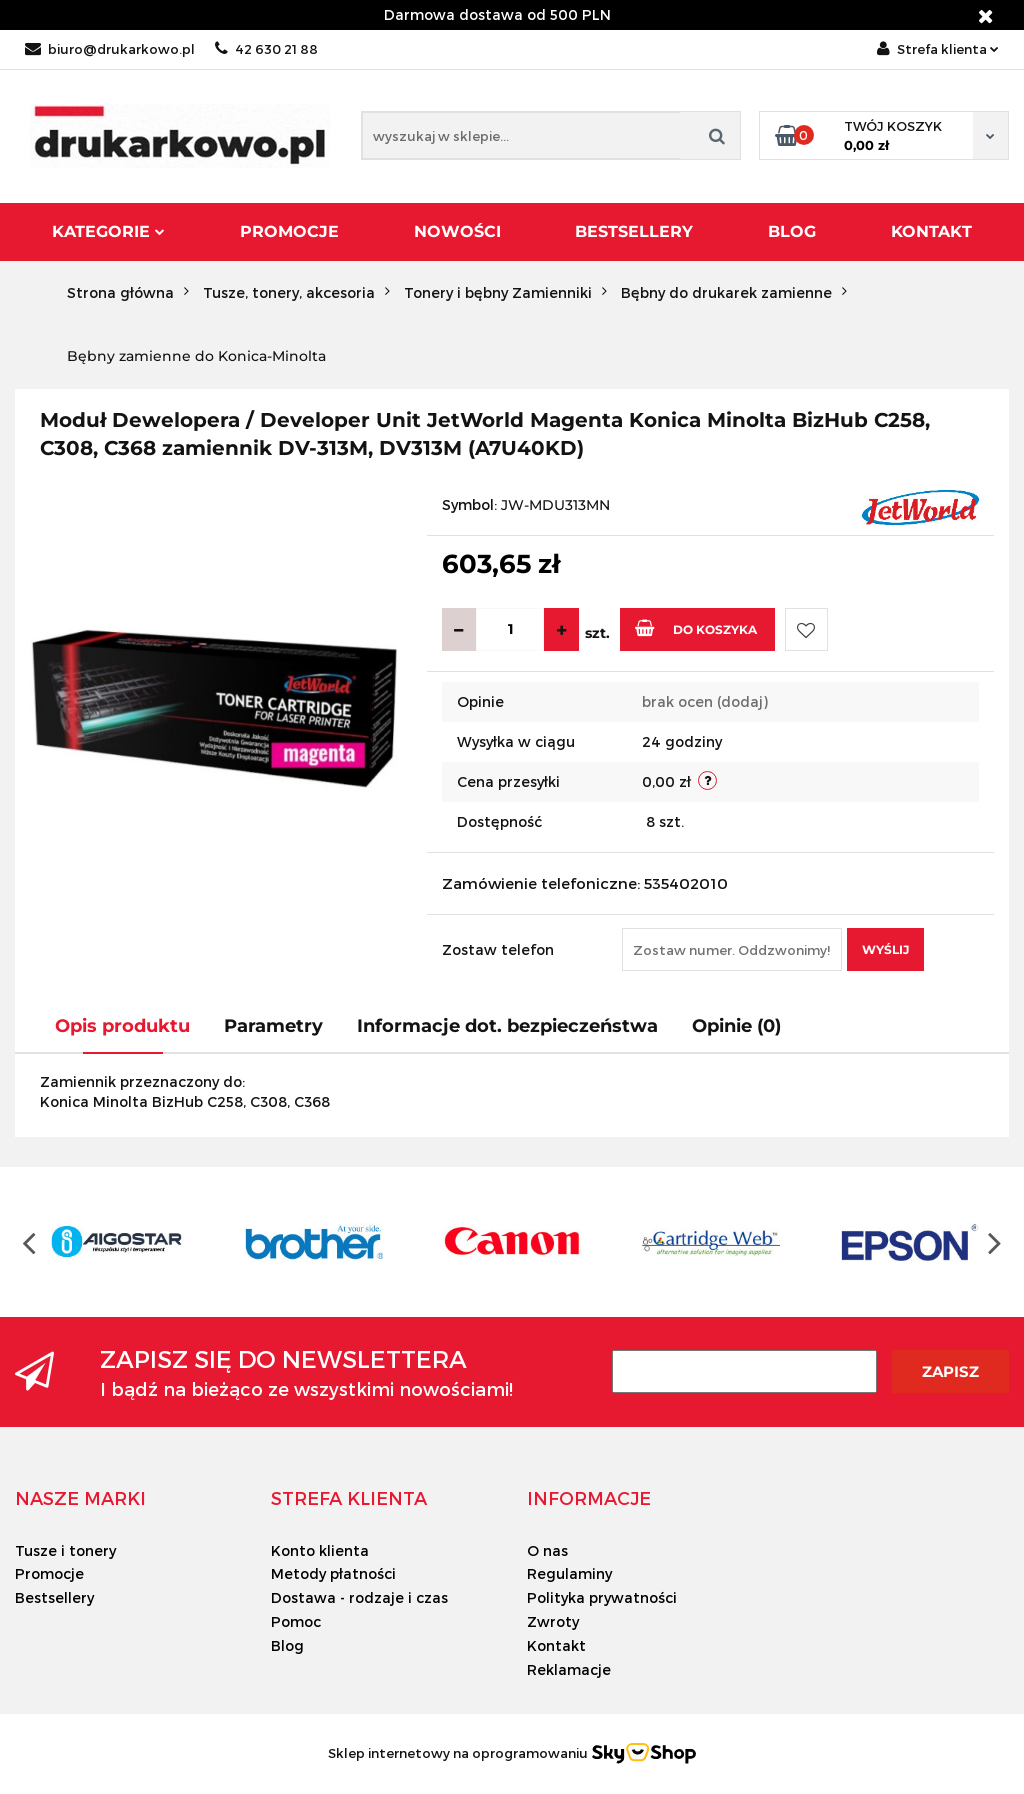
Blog (792, 231)
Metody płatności (333, 1573)
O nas (547, 1550)
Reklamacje (569, 1669)
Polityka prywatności (602, 1597)
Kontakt (931, 231)
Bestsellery (634, 231)
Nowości (457, 231)
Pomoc (296, 1621)
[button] (80, 1498)
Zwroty (553, 1621)
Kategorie (108, 231)
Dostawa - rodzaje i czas (359, 1597)
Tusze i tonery (65, 1550)
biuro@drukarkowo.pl (110, 49)
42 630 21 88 (266, 49)
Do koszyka (696, 628)
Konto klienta (320, 1550)
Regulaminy (569, 1573)
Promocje (289, 231)
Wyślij (885, 949)
